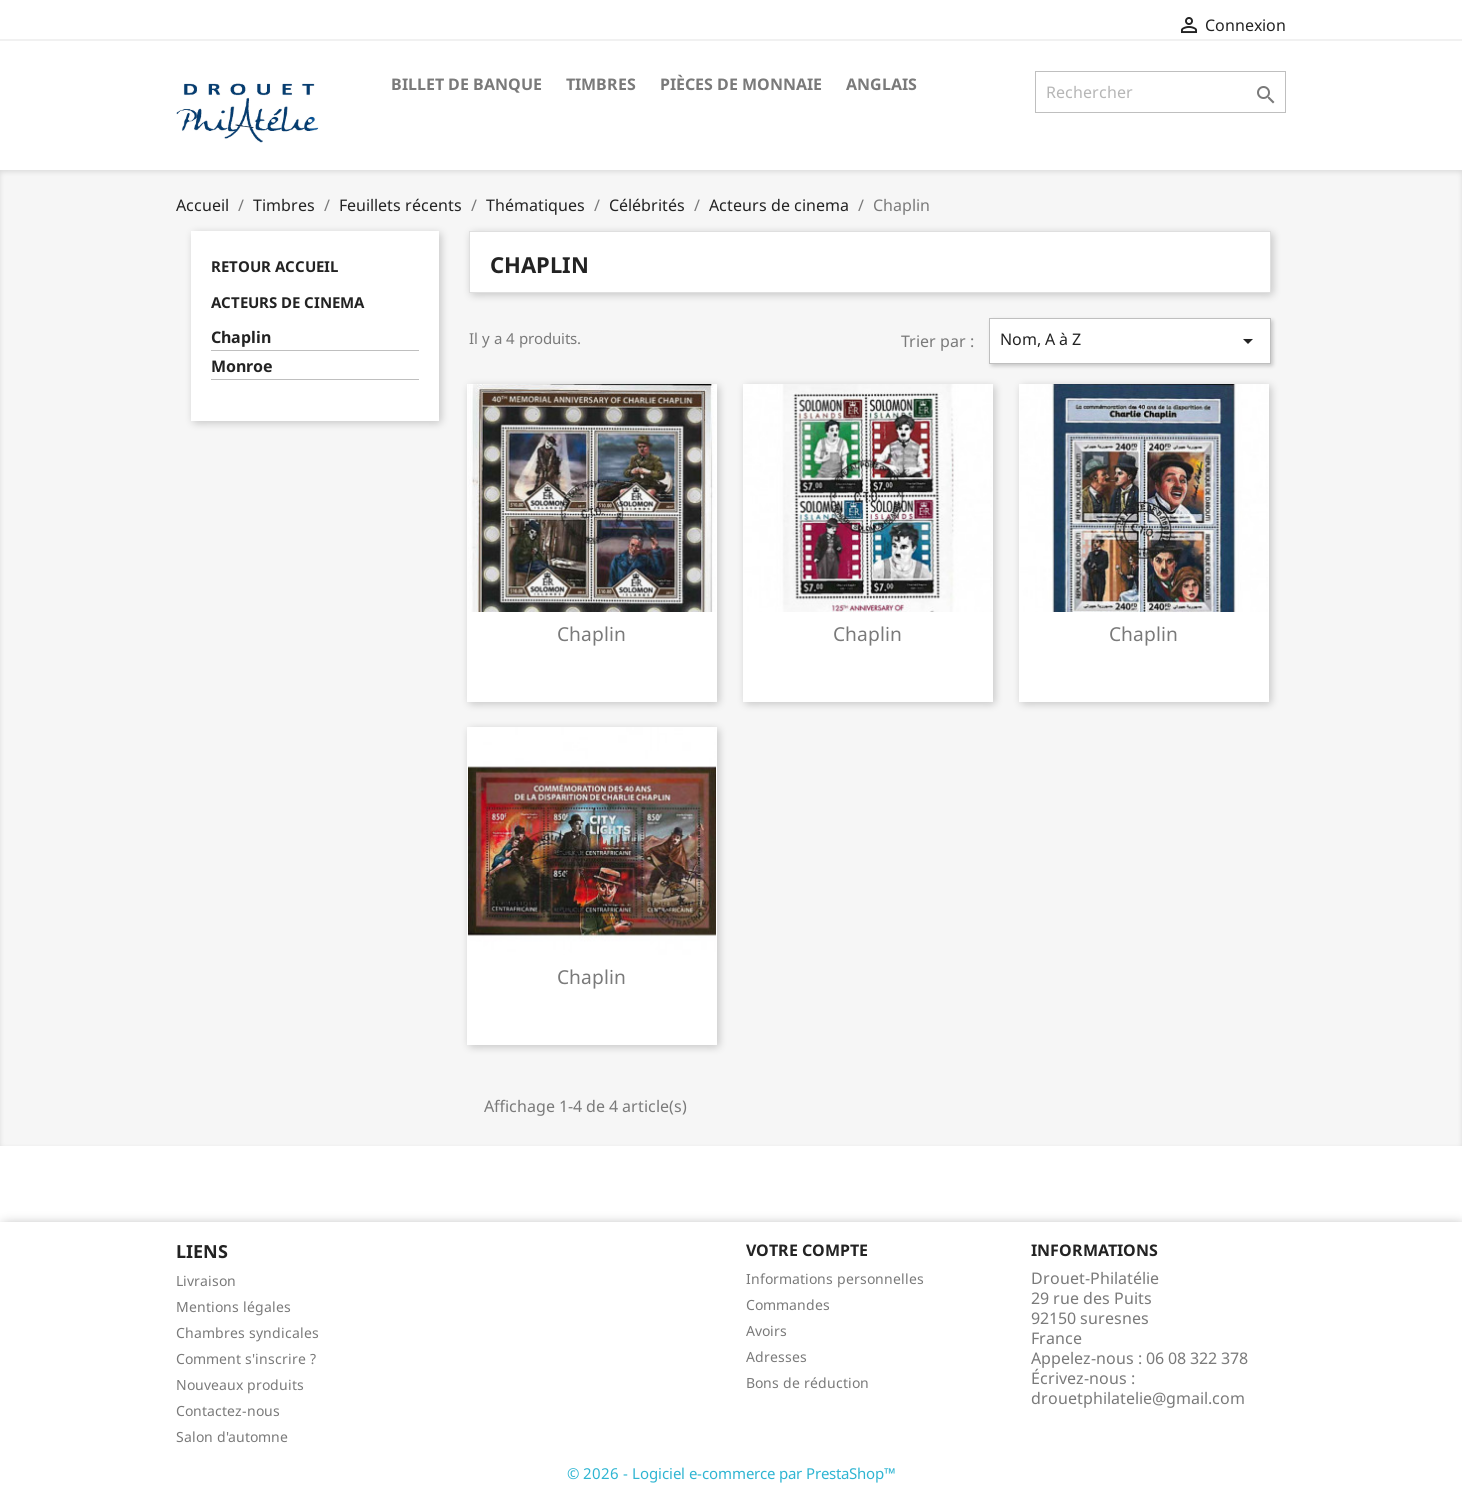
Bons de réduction (807, 1382)
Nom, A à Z (1130, 340)
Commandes (788, 1304)
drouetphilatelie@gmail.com (1138, 1398)
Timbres (601, 84)
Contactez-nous (228, 1410)
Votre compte (807, 1250)
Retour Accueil (274, 266)
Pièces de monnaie (741, 84)
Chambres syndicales (247, 1332)
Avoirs (766, 1330)
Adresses (776, 1356)
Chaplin (241, 337)
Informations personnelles (835, 1278)
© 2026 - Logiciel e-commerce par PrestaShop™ (731, 1473)
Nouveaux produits (240, 1384)
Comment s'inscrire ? (246, 1358)
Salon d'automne (232, 1436)
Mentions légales (233, 1306)
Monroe (242, 366)
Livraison (206, 1280)
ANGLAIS (881, 84)
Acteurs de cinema (287, 302)
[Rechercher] (1160, 92)
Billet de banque (466, 84)
